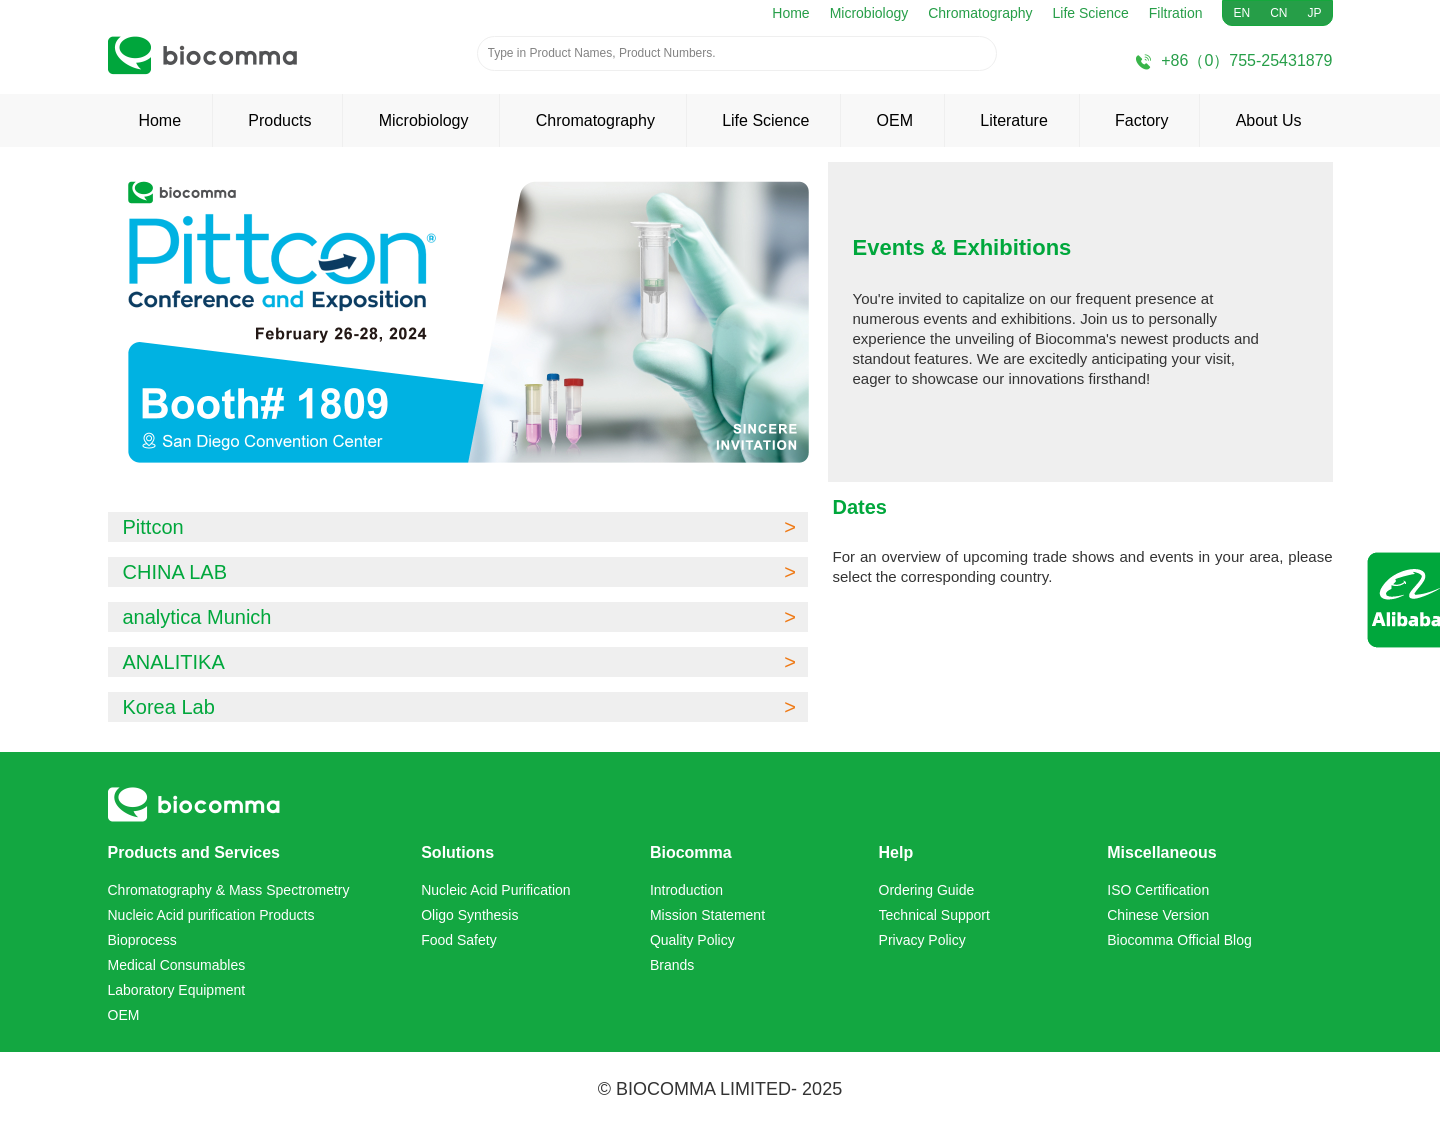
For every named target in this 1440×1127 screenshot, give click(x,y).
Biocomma (691, 852)
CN (1278, 13)
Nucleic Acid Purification (495, 890)
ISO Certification (1158, 890)
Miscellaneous (1161, 852)
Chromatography (980, 13)
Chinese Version (1158, 915)
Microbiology (869, 13)
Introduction (686, 890)
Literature (1014, 120)
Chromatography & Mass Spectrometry (229, 890)
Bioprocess (142, 940)
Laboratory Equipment (177, 990)
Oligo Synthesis (469, 915)
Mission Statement (707, 915)
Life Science (1091, 13)
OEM (895, 120)
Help (896, 852)
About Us (1269, 120)
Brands (672, 965)
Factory (1141, 120)
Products (279, 120)
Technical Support (934, 915)
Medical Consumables (177, 965)
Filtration (1176, 13)
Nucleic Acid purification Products (211, 915)
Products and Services (194, 852)
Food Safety (459, 940)
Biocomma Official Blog (1179, 940)
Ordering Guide (927, 890)
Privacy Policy (922, 940)
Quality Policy (692, 940)
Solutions (457, 852)
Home (790, 13)
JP (1314, 13)
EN (1241, 13)
